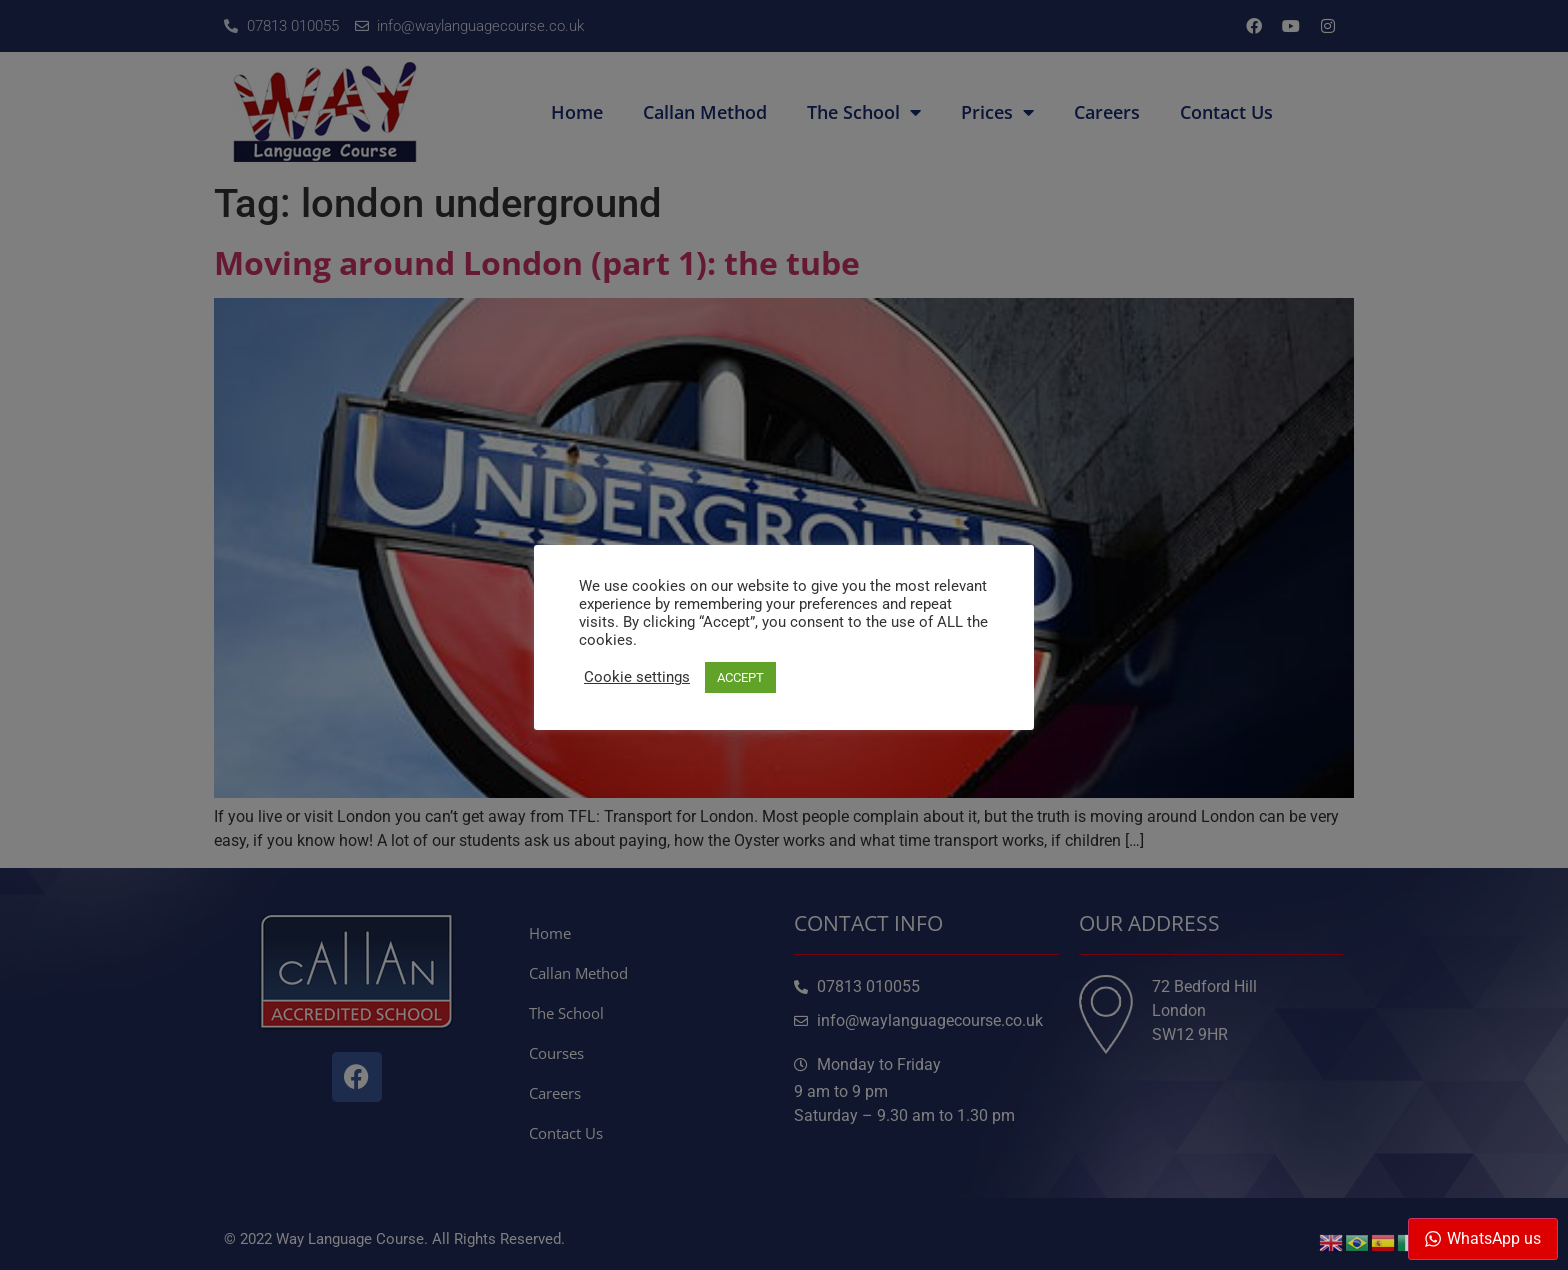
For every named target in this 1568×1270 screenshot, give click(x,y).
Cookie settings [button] (637, 677)
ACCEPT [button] (740, 677)
